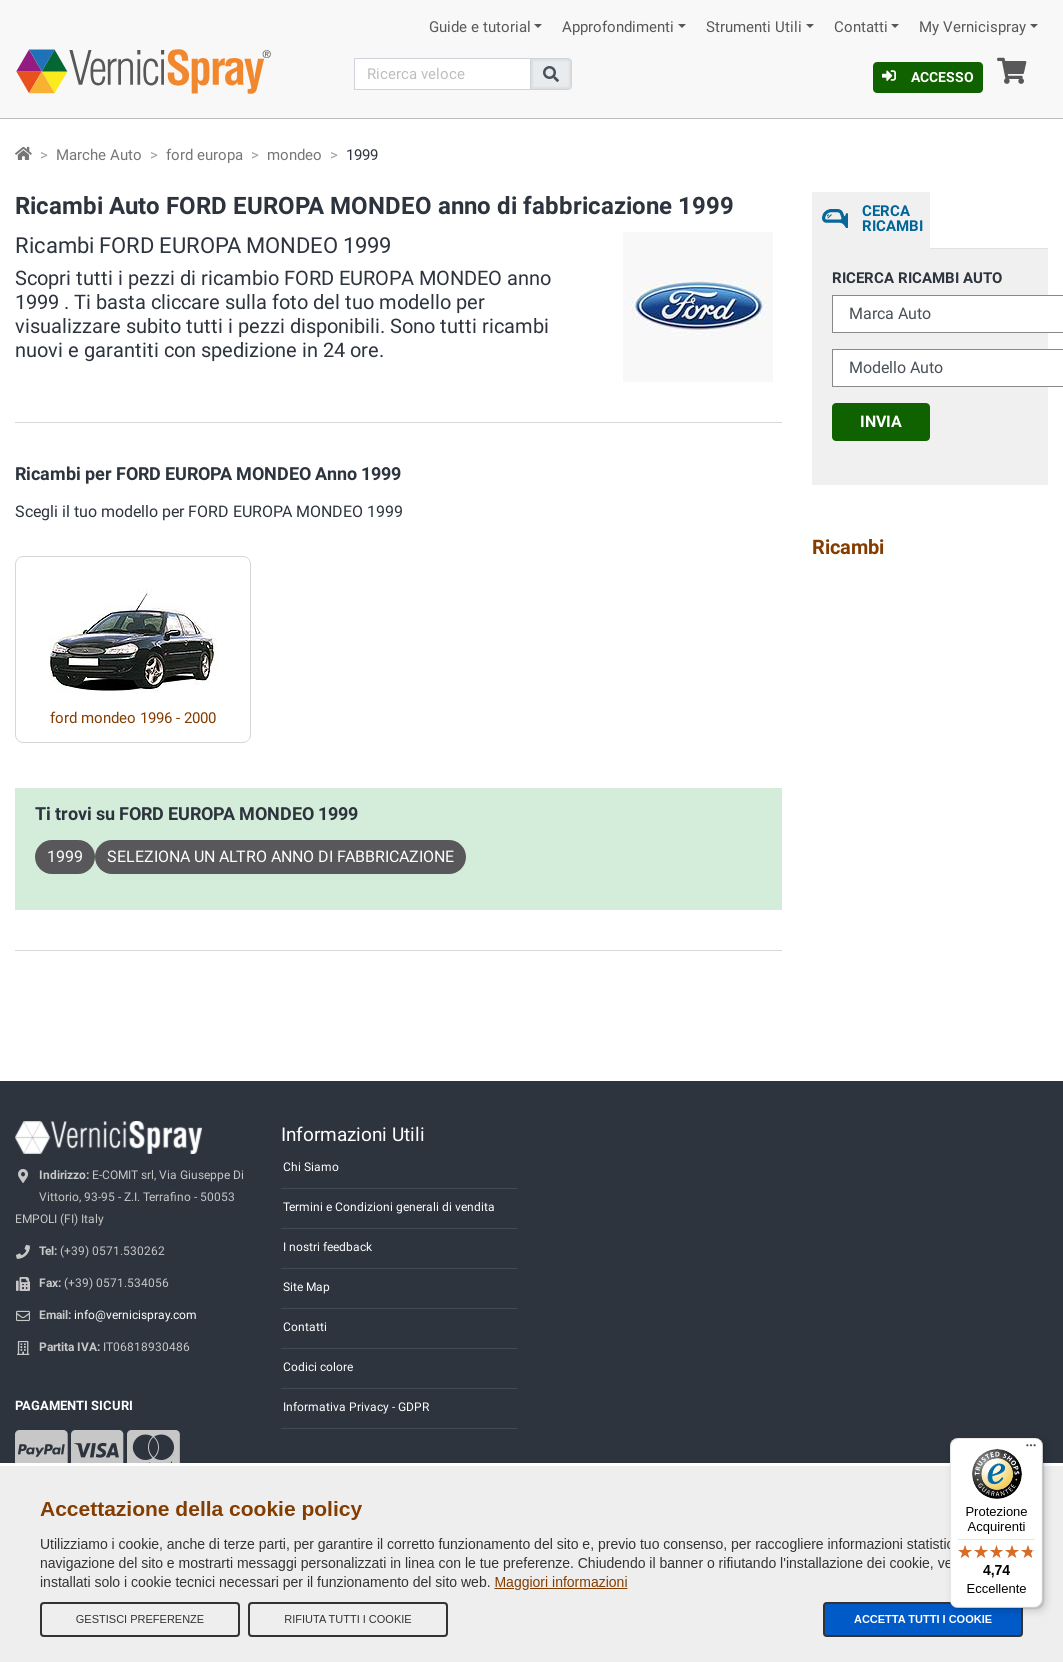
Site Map (306, 1287)
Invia (881, 421)
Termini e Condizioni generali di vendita (389, 1207)
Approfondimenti (618, 27)
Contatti (861, 27)
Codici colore (318, 1367)
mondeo (294, 155)
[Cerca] (442, 74)
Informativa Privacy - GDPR (356, 1407)
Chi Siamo (311, 1167)
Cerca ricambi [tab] (890, 218)
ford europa (204, 155)
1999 (65, 856)
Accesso (928, 77)
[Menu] (1031, 1450)
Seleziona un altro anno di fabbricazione (280, 856)
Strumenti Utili (754, 27)
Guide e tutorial (480, 27)
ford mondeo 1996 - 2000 (133, 718)
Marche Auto (99, 155)
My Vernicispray (972, 27)
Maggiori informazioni (560, 1582)
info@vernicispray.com (135, 1315)
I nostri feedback (327, 1247)
